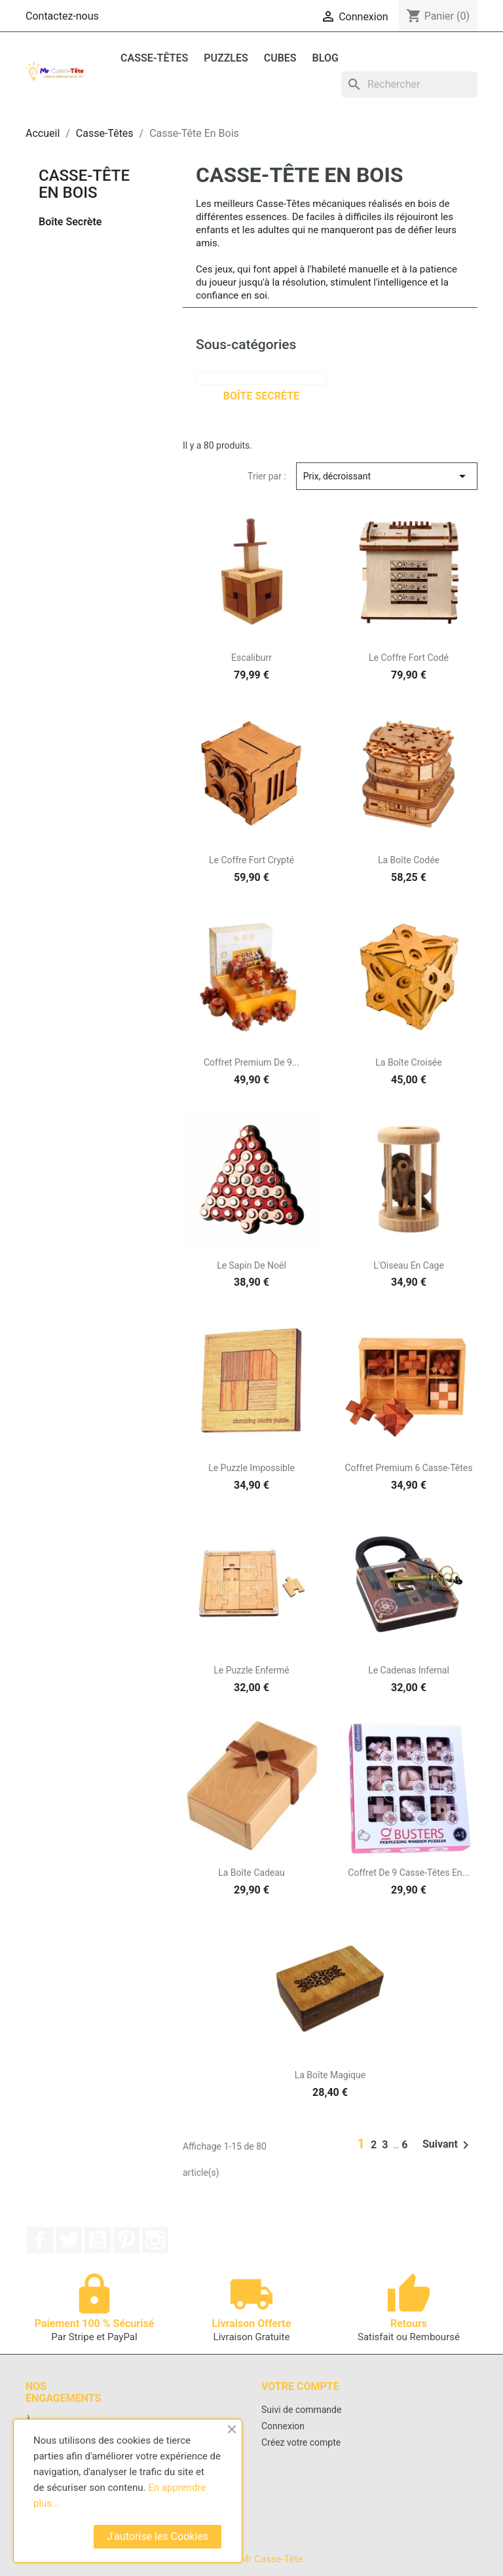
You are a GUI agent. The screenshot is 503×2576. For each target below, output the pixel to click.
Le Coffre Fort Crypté (251, 860)
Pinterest (126, 2240)
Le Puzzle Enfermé (251, 1670)
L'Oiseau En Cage (408, 1265)
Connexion (283, 2426)
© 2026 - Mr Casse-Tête (251, 2559)
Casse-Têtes (154, 58)
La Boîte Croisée (408, 1062)
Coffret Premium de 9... (251, 1062)
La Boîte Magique (330, 2075)
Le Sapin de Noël (251, 1265)
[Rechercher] (409, 84)
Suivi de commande (301, 2409)
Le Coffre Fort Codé (409, 657)
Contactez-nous (62, 16)
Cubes (280, 58)
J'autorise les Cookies (157, 2536)
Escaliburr (251, 657)
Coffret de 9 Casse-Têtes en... (408, 1872)
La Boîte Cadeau (251, 1872)
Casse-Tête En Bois (84, 184)
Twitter (69, 2240)
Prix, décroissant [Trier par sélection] (386, 476)
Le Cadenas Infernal (408, 1670)
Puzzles (226, 58)
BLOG (325, 58)
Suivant (448, 2145)
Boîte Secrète (70, 221)
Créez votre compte (301, 2442)
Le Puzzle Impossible (251, 1468)
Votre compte (300, 2386)
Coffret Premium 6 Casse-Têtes (408, 1468)
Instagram (155, 2240)
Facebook (40, 2240)
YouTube (97, 2240)
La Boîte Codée (408, 860)
